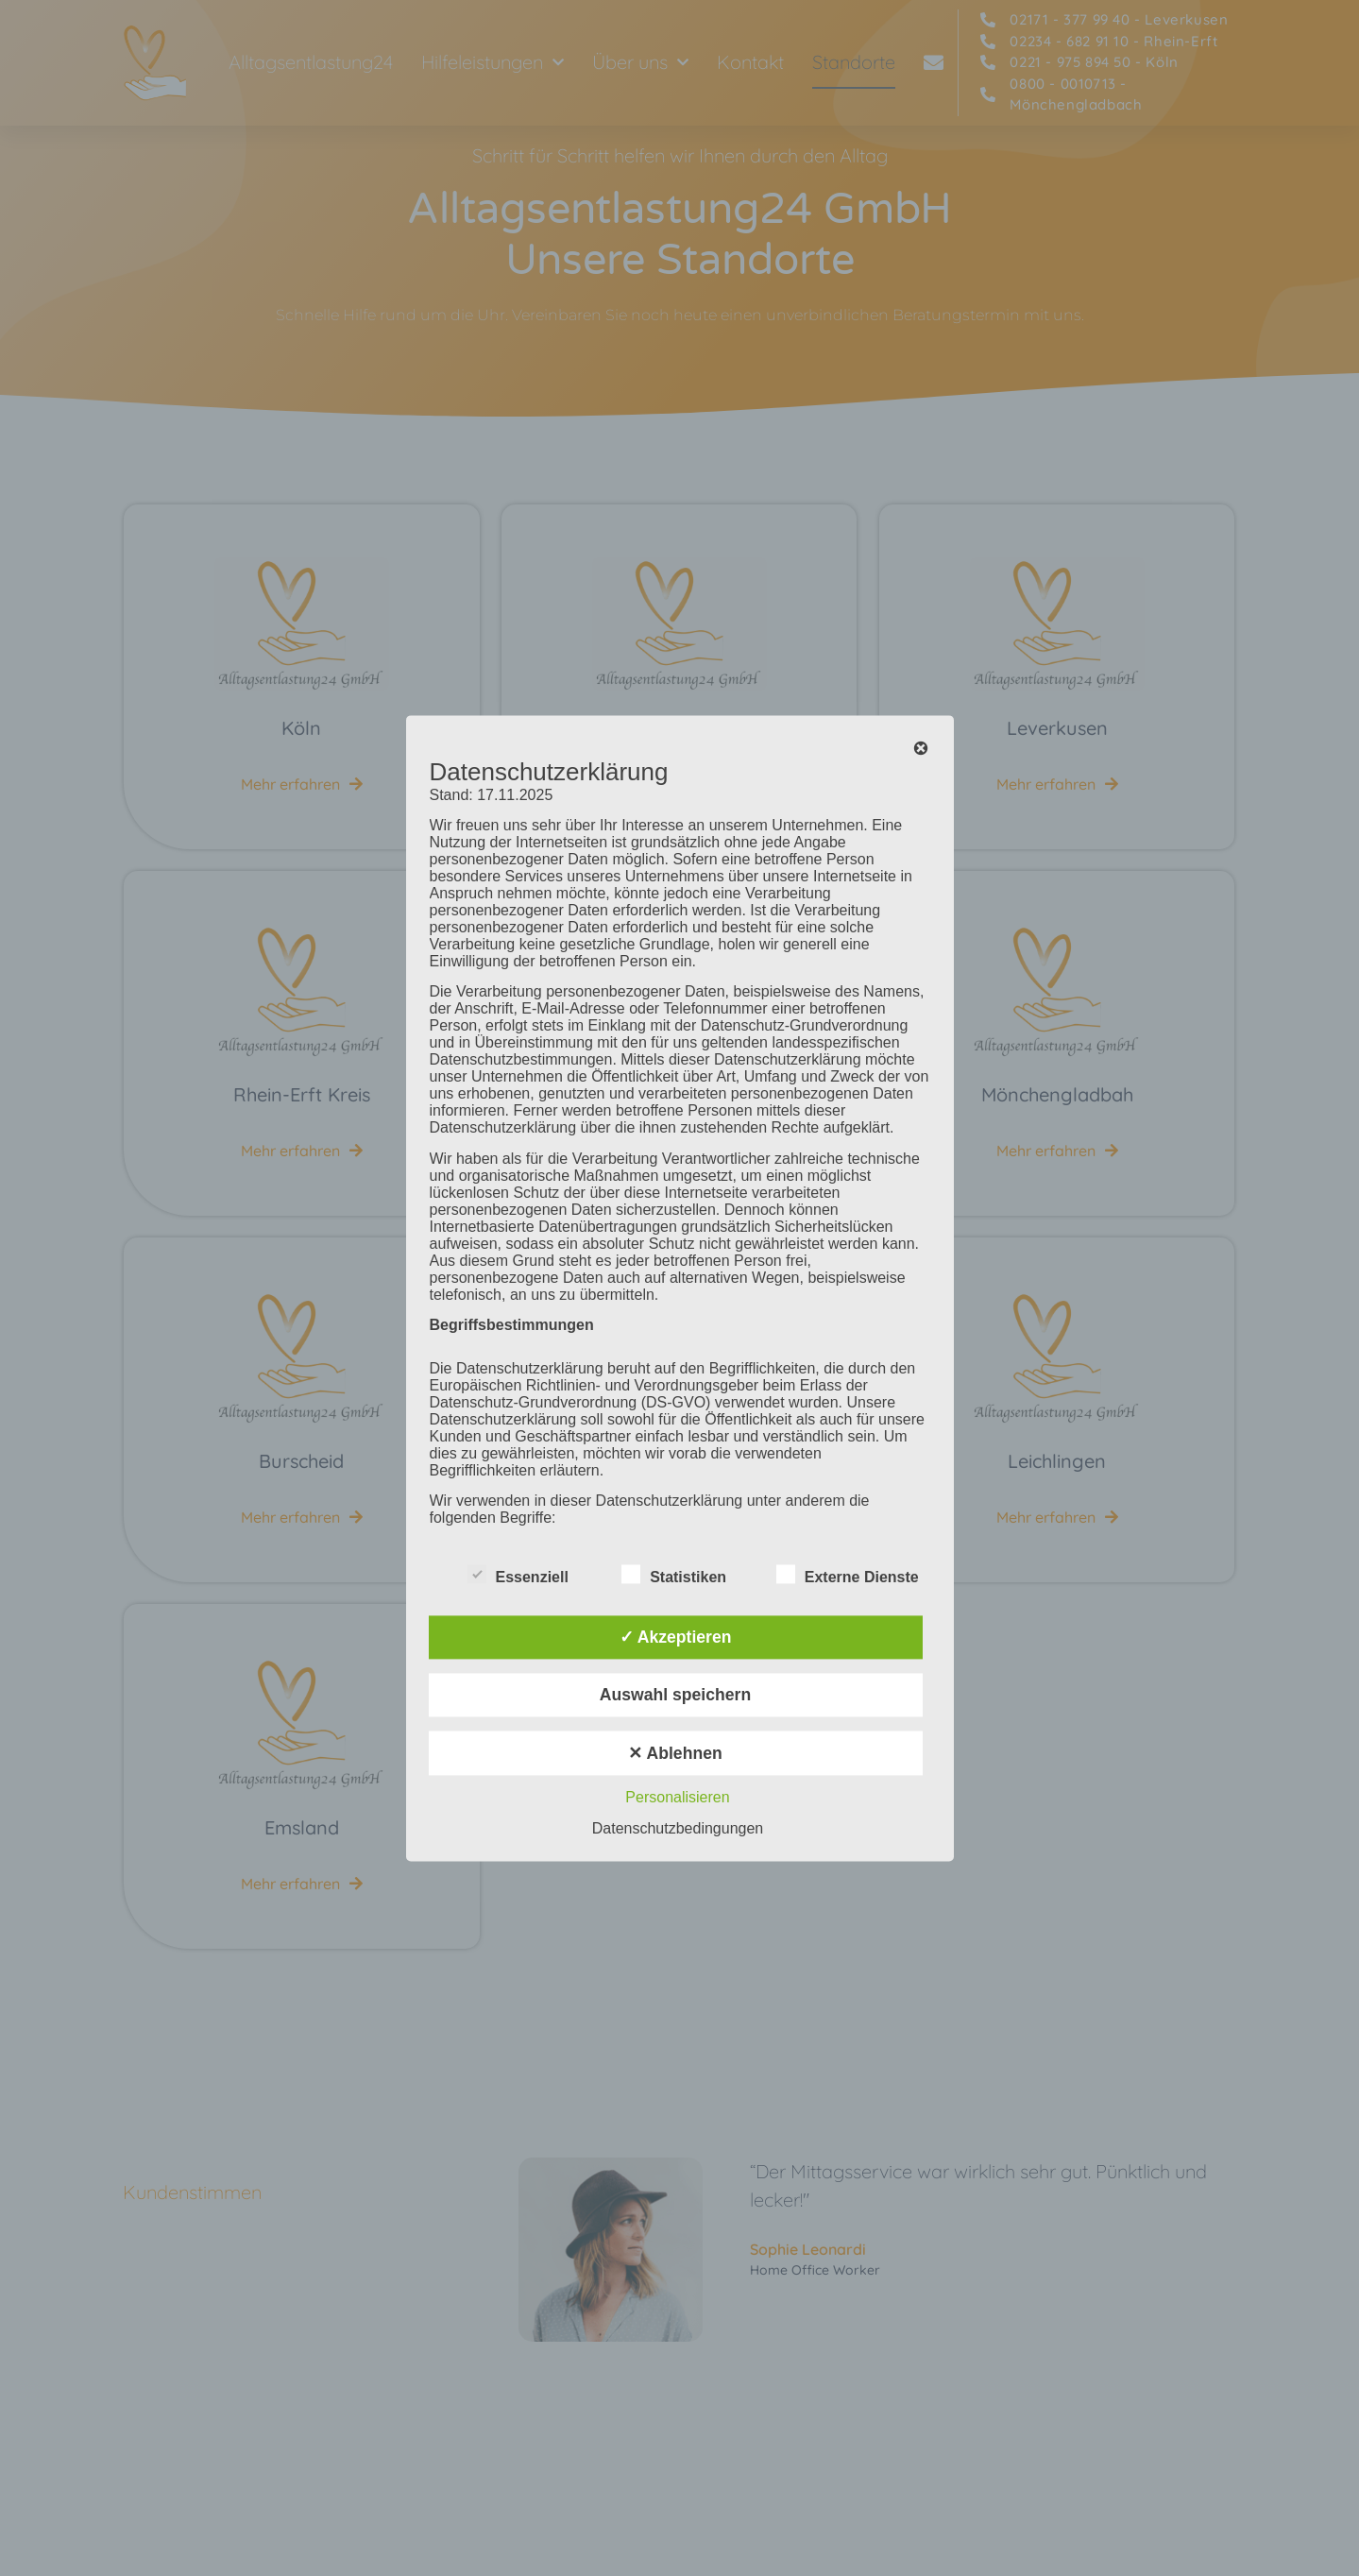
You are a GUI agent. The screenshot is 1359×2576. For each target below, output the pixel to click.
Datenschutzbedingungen (677, 1828)
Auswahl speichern (675, 1695)
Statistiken (673, 1573)
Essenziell (518, 1573)
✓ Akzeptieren (676, 1637)
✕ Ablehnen (675, 1753)
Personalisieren (677, 1797)
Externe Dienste (847, 1573)
